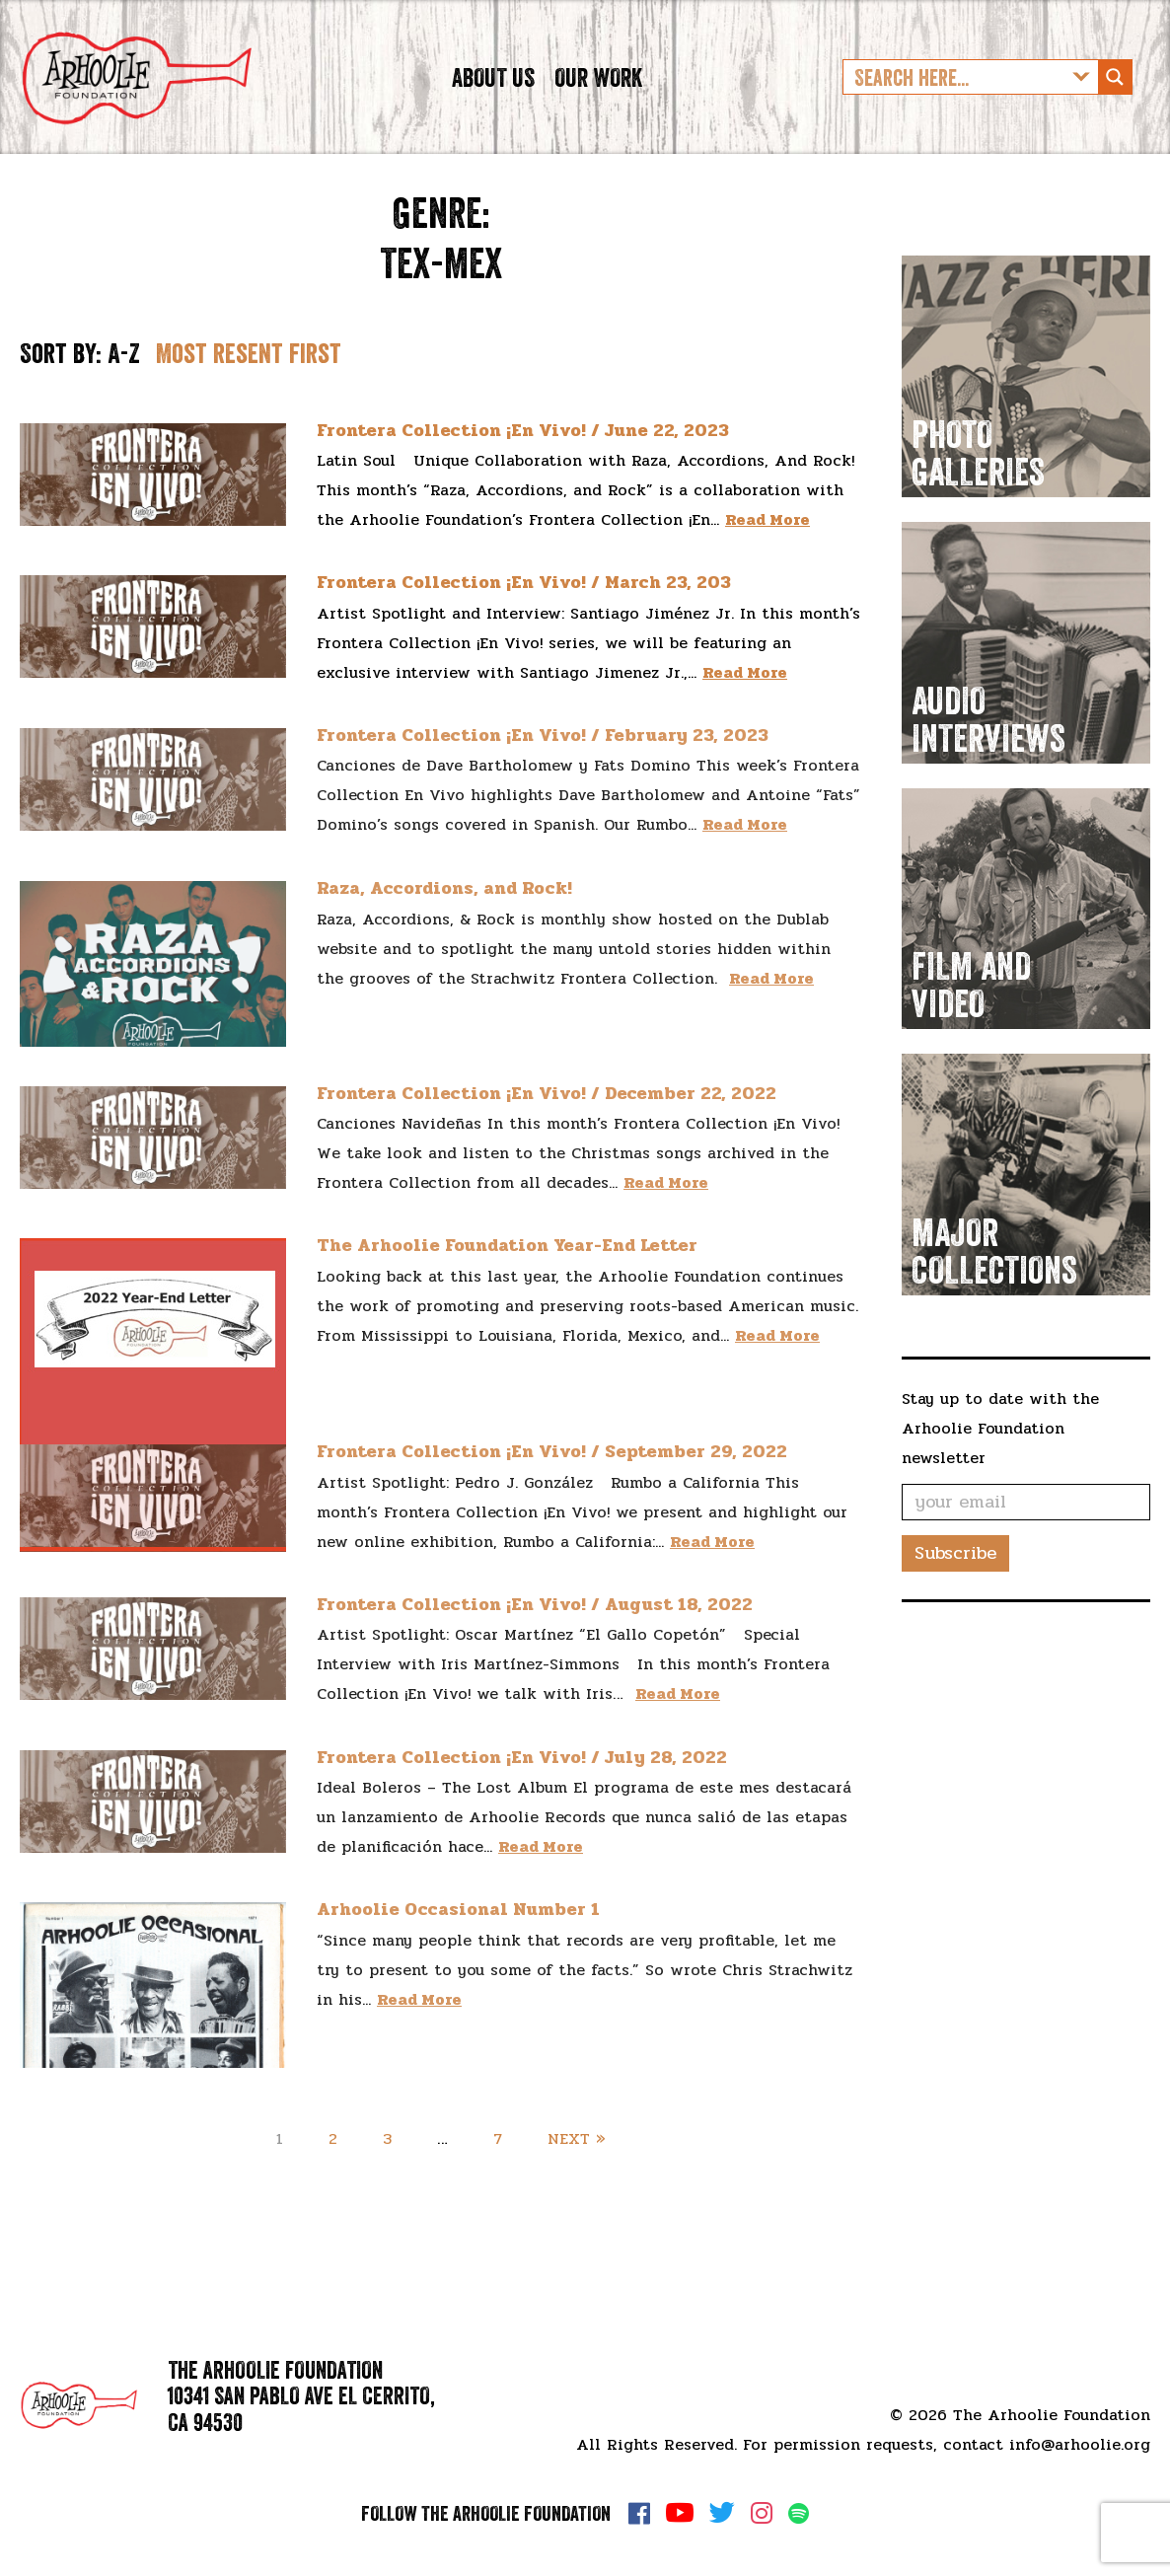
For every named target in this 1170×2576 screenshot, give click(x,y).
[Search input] (955, 92)
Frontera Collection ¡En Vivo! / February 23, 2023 (542, 763)
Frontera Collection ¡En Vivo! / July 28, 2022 (522, 1786)
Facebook (639, 2513)
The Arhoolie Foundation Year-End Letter (507, 1274)
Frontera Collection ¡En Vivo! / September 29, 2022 (552, 1480)
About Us (493, 91)
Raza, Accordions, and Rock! (444, 915)
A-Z (124, 382)
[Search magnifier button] (1115, 92)
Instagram (761, 2513)
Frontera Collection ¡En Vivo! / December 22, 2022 (546, 1122)
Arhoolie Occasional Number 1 (458, 1937)
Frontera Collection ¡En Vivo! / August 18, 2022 (535, 1633)
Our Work (598, 91)
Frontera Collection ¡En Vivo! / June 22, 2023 (523, 458)
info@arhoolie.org (1079, 2444)
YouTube (680, 2513)
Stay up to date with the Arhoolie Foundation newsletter (1000, 1457)
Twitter (722, 2513)
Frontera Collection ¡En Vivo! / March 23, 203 (524, 611)
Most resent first (248, 382)
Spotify (798, 2513)
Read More (767, 548)
